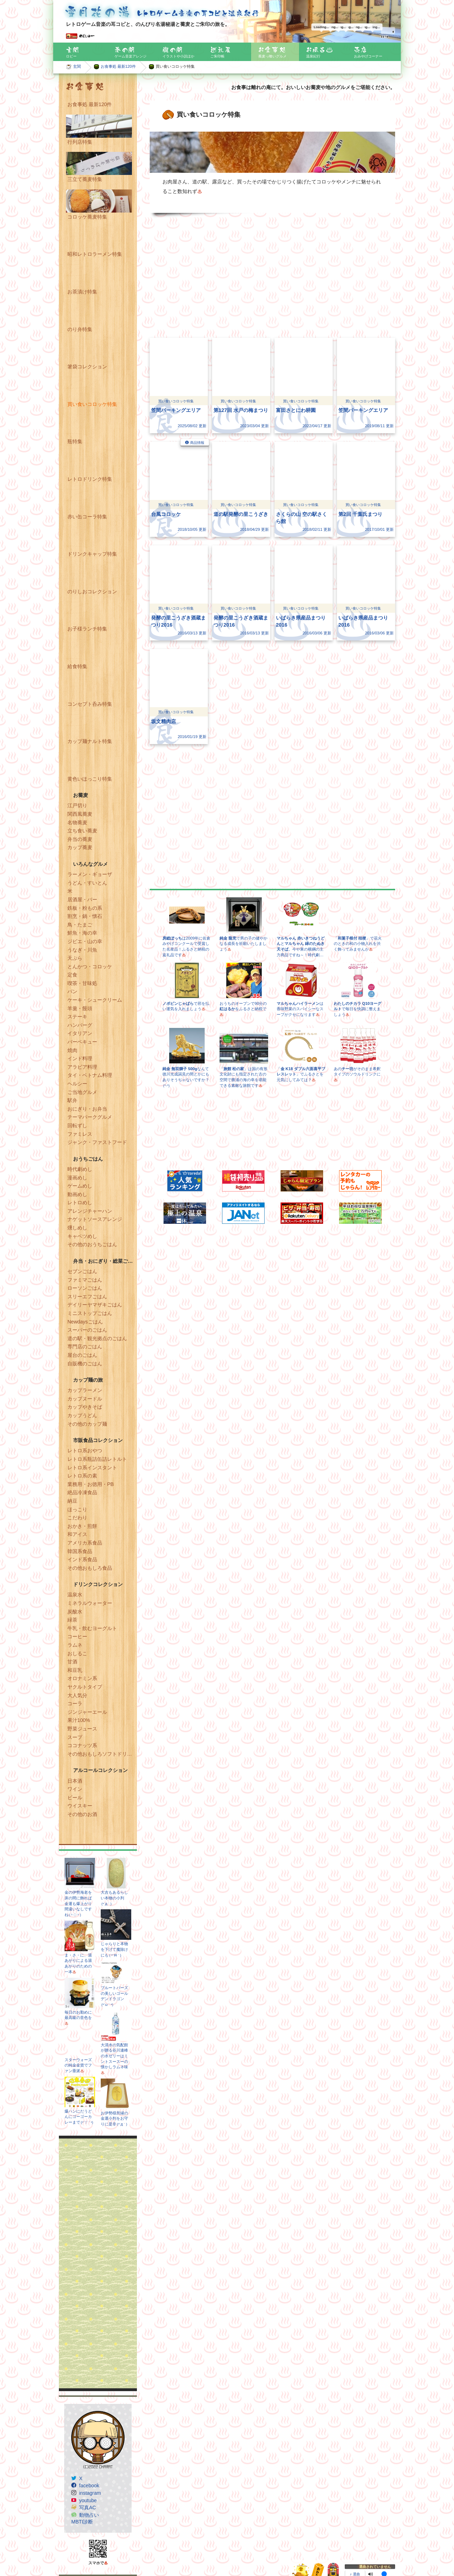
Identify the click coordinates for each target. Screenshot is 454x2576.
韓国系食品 (79, 1551)
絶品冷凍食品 (82, 1492)
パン (72, 991)
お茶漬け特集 (82, 292)
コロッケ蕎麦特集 (87, 217)
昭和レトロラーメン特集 (94, 254)
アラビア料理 (82, 1067)
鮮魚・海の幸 (82, 933)
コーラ (74, 1703)
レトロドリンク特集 (89, 479)
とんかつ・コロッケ (89, 966)
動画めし (77, 1194)
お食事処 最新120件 (118, 66)
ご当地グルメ (82, 1092)
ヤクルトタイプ (84, 1687)
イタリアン (79, 1033)
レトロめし (79, 1202)
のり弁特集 (79, 329)
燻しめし (77, 1228)
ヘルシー (77, 1083)
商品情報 (197, 443)
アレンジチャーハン (89, 1211)
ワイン (74, 1789)
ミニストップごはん (89, 1313)
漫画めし (77, 1177)
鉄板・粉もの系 (84, 908)
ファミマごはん (84, 1280)
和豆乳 (74, 1670)
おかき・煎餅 (82, 1526)
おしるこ (77, 1653)
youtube (88, 2500)
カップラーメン (84, 1390)
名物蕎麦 (77, 822)
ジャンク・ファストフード (97, 1142)
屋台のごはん (82, 1355)
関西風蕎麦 (79, 814)
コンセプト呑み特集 (89, 704)
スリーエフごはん (87, 1296)
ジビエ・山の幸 (84, 941)
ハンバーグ (79, 1025)
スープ (74, 1737)
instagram (90, 2493)
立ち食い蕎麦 (82, 830)
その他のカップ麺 (87, 1424)
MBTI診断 (82, 2522)
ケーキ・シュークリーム (94, 1000)
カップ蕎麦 (79, 847)
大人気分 (77, 1695)
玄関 (77, 66)
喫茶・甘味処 (82, 983)
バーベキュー (82, 1042)
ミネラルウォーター (89, 1603)
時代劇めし (79, 1169)
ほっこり (77, 1509)
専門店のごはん (84, 1346)
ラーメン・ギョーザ (89, 874)
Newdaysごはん (85, 1322)
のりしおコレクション (92, 591)
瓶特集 (74, 441)
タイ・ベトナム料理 (89, 1075)
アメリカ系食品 (84, 1543)
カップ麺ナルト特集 (89, 741)
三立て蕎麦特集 (84, 179)
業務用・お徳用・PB (90, 1484)
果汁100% (78, 1720)
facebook (89, 2485)
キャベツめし (82, 1236)
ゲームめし (79, 1186)
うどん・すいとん (87, 883)
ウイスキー (79, 1806)
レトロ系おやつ (84, 1450)
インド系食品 (82, 1559)
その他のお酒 (82, 1814)
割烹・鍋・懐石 (84, 916)
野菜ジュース (82, 1729)
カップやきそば (84, 1407)
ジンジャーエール (87, 1712)
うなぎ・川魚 (82, 950)
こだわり (77, 1517)
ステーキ (77, 1016)
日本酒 (74, 1781)
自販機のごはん (84, 1363)
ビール (74, 1797)
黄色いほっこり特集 (89, 779)
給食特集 (77, 666)
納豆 (72, 1501)
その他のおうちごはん (92, 1244)
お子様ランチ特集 (87, 629)
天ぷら (74, 958)
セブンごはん (82, 1271)
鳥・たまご (79, 925)
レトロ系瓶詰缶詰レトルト (97, 1459)
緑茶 (72, 1620)
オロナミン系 (82, 1678)
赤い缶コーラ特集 (87, 516)
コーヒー (77, 1636)
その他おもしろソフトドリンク (102, 1754)
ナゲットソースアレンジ (94, 1219)
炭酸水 (74, 1611)
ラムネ (74, 1645)
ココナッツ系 (82, 1745)
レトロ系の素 (82, 1476)
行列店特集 (79, 142)
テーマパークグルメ (89, 1117)
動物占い (89, 2515)
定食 (72, 975)
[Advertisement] (98, 2263)
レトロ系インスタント (92, 1467)
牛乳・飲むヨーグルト (92, 1628)
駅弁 (72, 1100)
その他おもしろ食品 (89, 1568)
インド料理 (79, 1058)
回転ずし (77, 1125)
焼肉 (72, 1050)
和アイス (77, 1534)
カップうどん (82, 1415)
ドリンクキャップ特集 (92, 554)
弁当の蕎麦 (79, 839)
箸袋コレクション (87, 366)
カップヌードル (84, 1399)
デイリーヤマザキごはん (94, 1305)
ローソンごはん (84, 1288)
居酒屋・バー (82, 899)
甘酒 (72, 1661)
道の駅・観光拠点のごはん (97, 1338)
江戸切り (77, 805)
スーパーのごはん (87, 1330)
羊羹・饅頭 (79, 1008)
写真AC (87, 2507)
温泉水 (74, 1594)
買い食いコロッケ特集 (92, 404)
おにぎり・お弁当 (87, 1109)
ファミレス (79, 1134)
